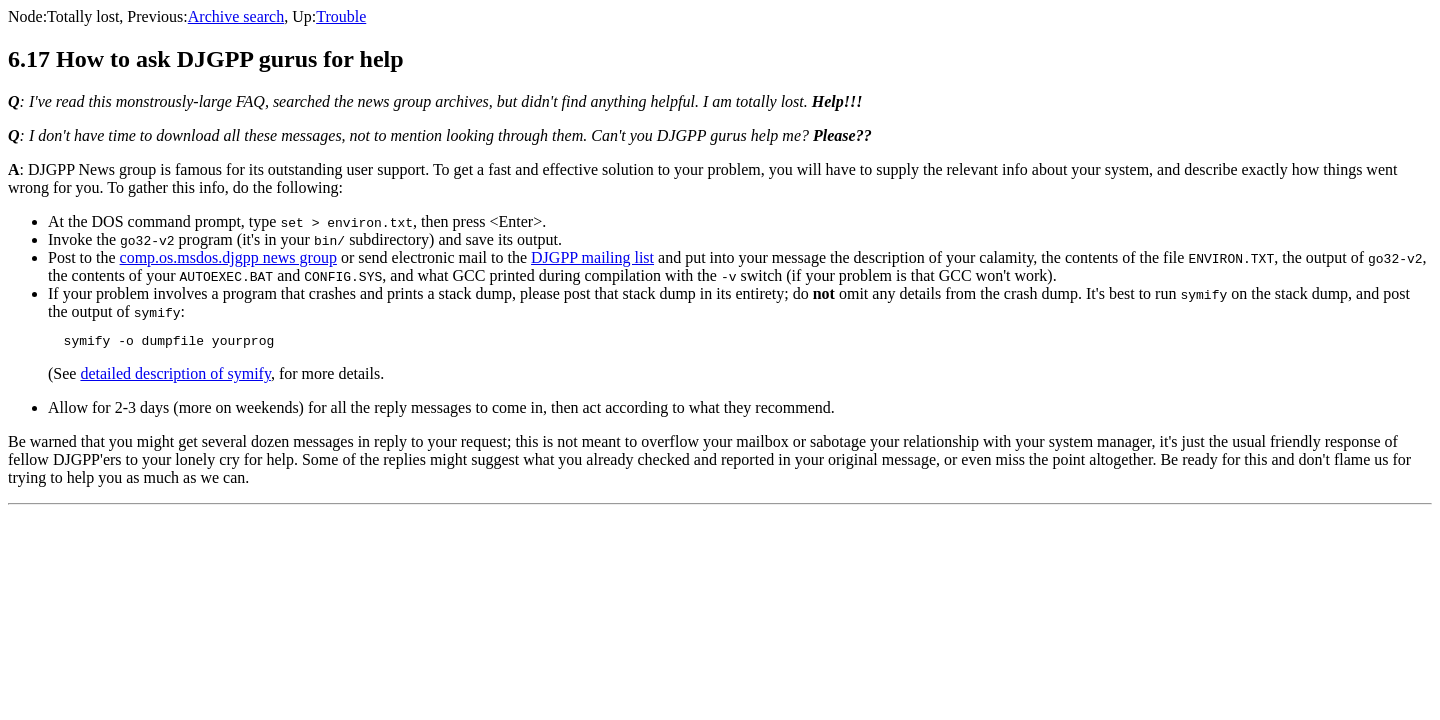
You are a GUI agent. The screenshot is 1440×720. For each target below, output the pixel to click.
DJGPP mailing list (592, 257)
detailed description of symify (175, 376)
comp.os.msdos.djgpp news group (228, 257)
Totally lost (83, 16)
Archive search (236, 16)
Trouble (341, 16)
